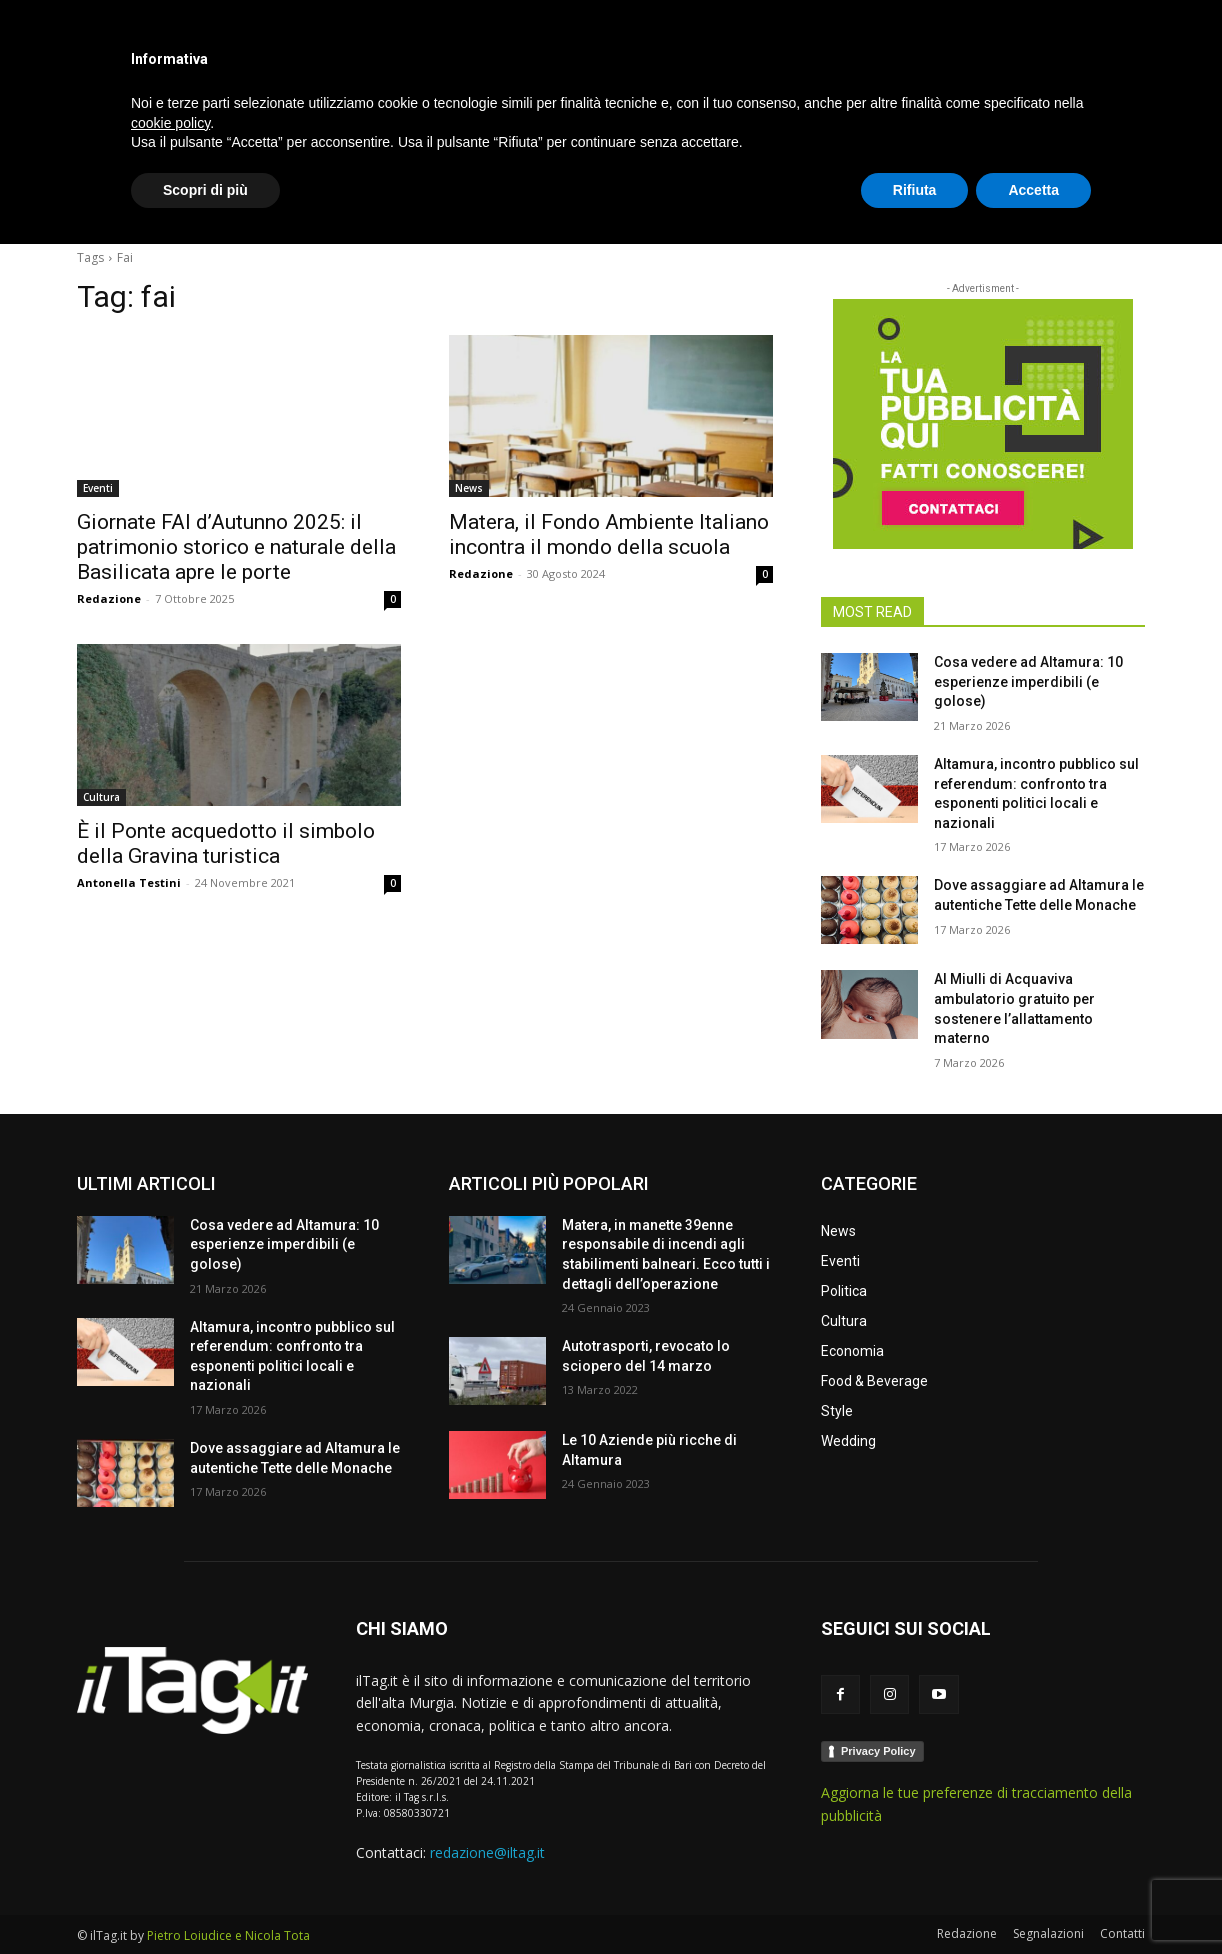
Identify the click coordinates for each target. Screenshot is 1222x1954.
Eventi (98, 488)
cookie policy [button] (170, 1832)
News (469, 488)
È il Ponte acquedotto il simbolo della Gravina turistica (226, 843)
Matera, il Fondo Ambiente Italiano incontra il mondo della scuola (609, 534)
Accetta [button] (1033, 1899)
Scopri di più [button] (205, 1899)
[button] (1121, 204)
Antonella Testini (129, 882)
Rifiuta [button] (915, 1899)
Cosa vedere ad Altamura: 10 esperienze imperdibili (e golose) (1028, 681)
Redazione (109, 598)
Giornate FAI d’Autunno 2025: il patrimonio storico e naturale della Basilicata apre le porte (236, 547)
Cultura (101, 797)
